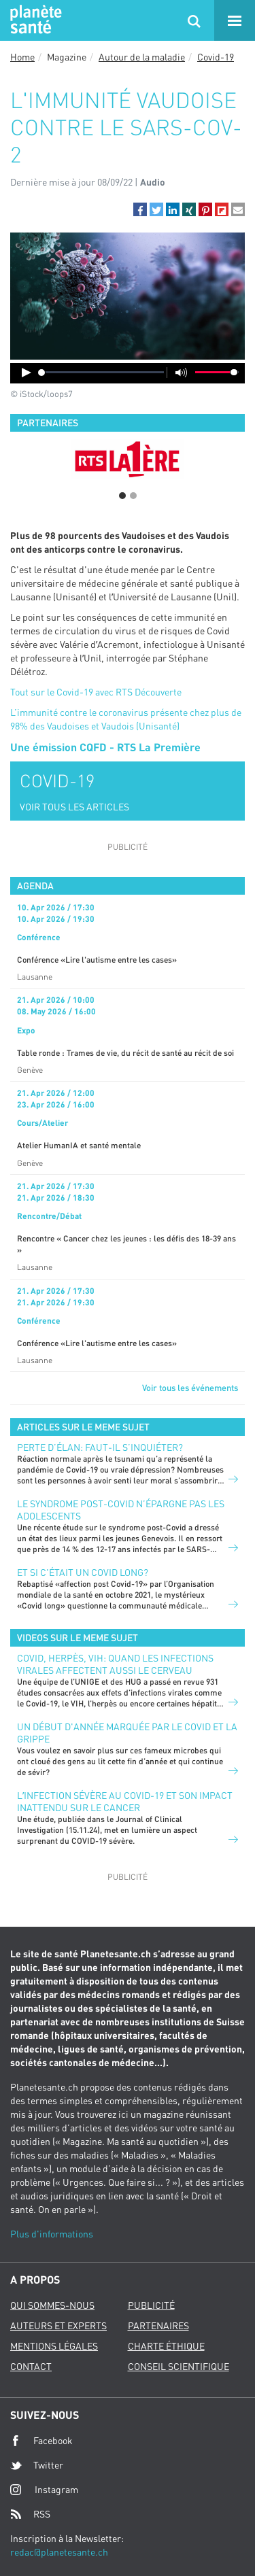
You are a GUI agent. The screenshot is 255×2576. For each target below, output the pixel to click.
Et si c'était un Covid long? (82, 1572)
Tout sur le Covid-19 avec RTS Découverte (96, 692)
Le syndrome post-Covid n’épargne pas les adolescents (120, 1510)
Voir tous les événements (190, 1387)
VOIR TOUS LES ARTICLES (74, 806)
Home (22, 57)
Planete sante (34, 20)
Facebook (41, 2441)
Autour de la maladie (142, 57)
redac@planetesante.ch (59, 2552)
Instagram (44, 2489)
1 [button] (122, 495)
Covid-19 (215, 57)
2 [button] (133, 495)
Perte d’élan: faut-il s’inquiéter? (100, 1447)
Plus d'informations (51, 2233)
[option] (127, 459)
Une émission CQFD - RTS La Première (105, 746)
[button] (140, 209)
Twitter (36, 2465)
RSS (30, 2514)
